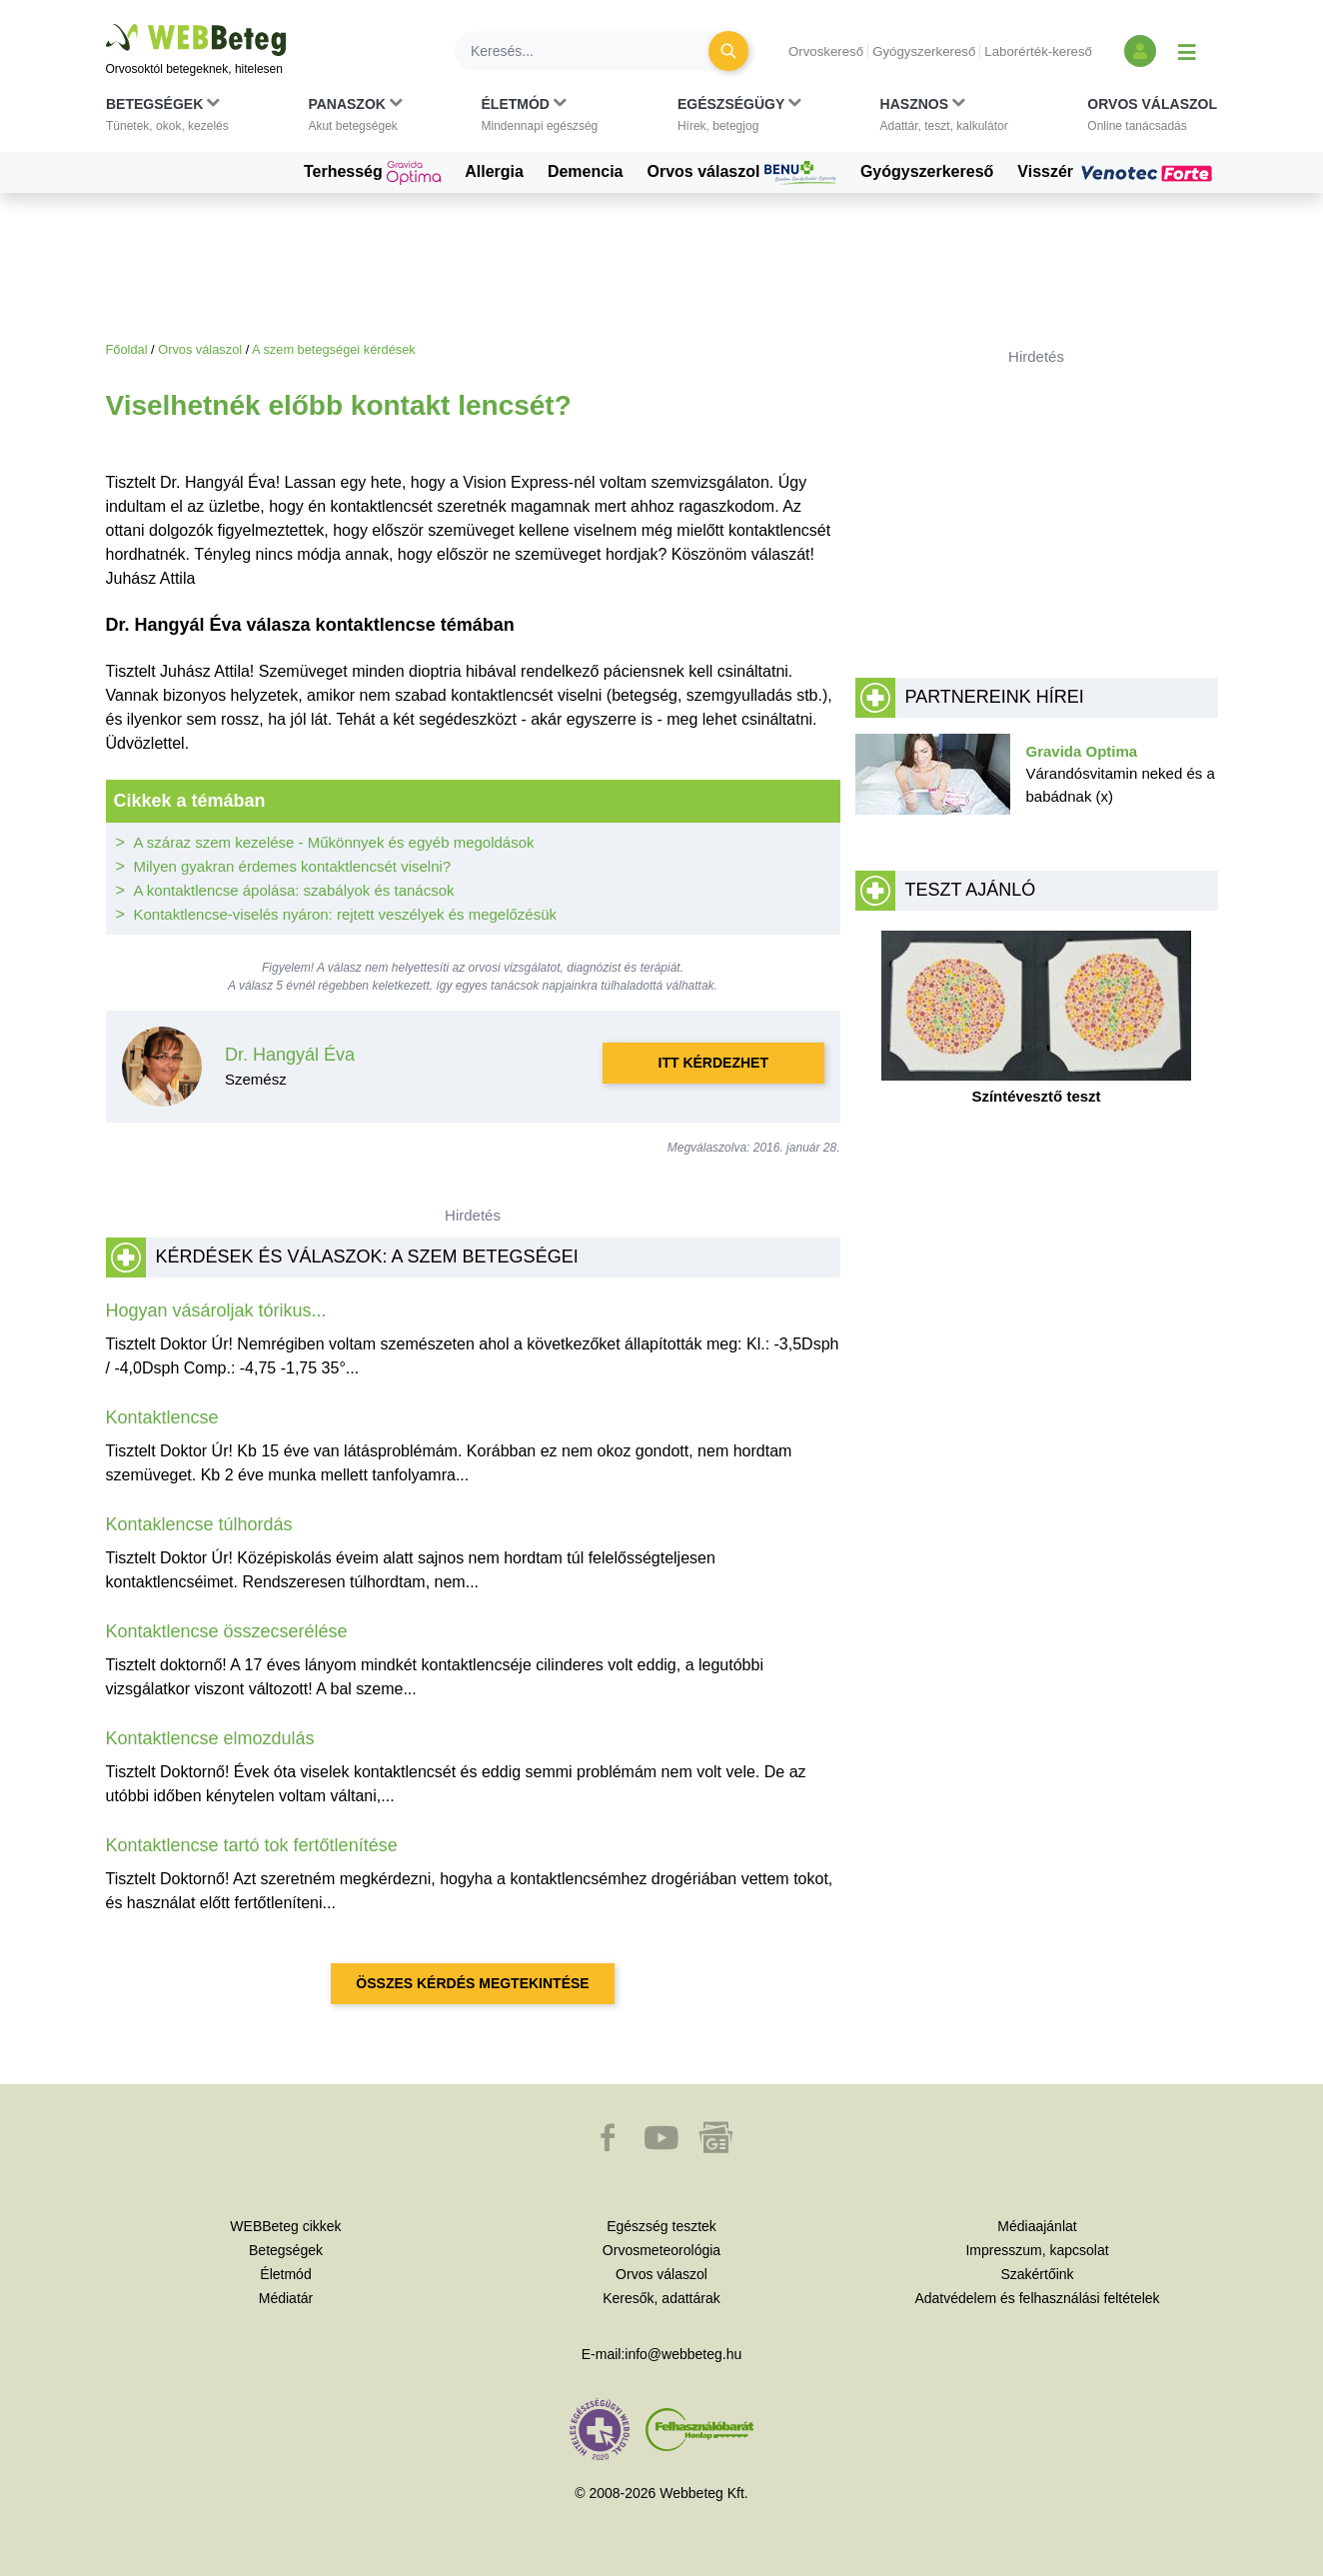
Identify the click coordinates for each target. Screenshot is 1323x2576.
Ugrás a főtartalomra (106, 24)
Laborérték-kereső (1038, 51)
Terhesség (372, 173)
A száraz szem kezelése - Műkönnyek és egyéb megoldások (334, 842)
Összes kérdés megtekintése (472, 1983)
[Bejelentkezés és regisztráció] (1140, 51)
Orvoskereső (825, 51)
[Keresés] (593, 51)
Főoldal (127, 349)
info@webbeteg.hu (683, 2354)
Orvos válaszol (742, 173)
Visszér (1117, 172)
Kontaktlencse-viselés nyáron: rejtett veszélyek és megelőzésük (346, 914)
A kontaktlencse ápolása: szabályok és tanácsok (294, 890)
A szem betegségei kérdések (334, 349)
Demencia (586, 171)
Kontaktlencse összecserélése (227, 1631)
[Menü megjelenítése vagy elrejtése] (1187, 51)
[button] (167, 119)
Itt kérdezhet (713, 1063)
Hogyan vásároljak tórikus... (216, 1310)
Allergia (494, 171)
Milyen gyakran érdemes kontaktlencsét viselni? (293, 866)
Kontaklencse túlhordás (199, 1524)
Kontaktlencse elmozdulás (210, 1738)
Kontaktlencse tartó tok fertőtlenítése (252, 1845)
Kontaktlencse (162, 1417)
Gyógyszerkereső (923, 51)
